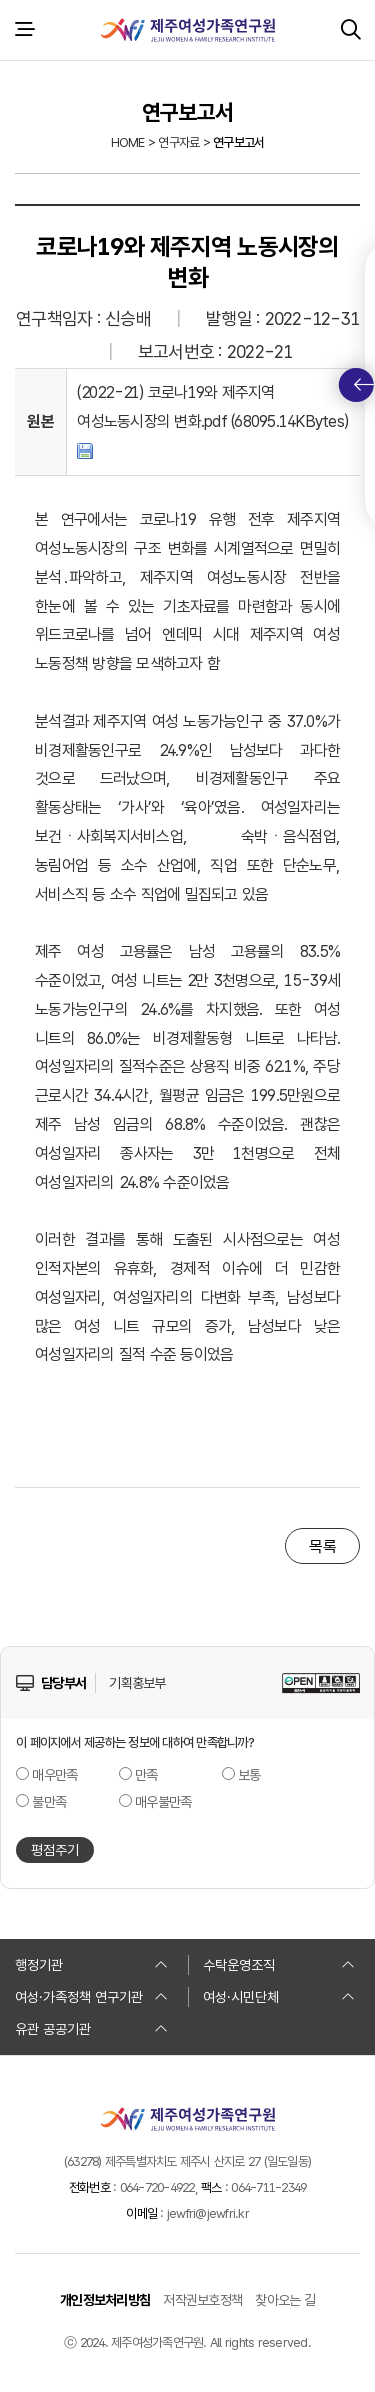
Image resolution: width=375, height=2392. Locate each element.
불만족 (49, 1802)
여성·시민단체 (279, 1997)
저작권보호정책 (202, 2300)
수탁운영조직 (279, 1965)
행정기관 (91, 1965)
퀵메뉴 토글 (364, 385)
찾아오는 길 (285, 2300)
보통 (249, 1775)
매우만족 (54, 1775)
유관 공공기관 (91, 2029)
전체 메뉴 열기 (24, 30)
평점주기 (55, 1850)
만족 (146, 1775)
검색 (350, 30)
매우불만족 (163, 1802)
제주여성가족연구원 (188, 30)
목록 (322, 1546)
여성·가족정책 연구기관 (91, 1997)
